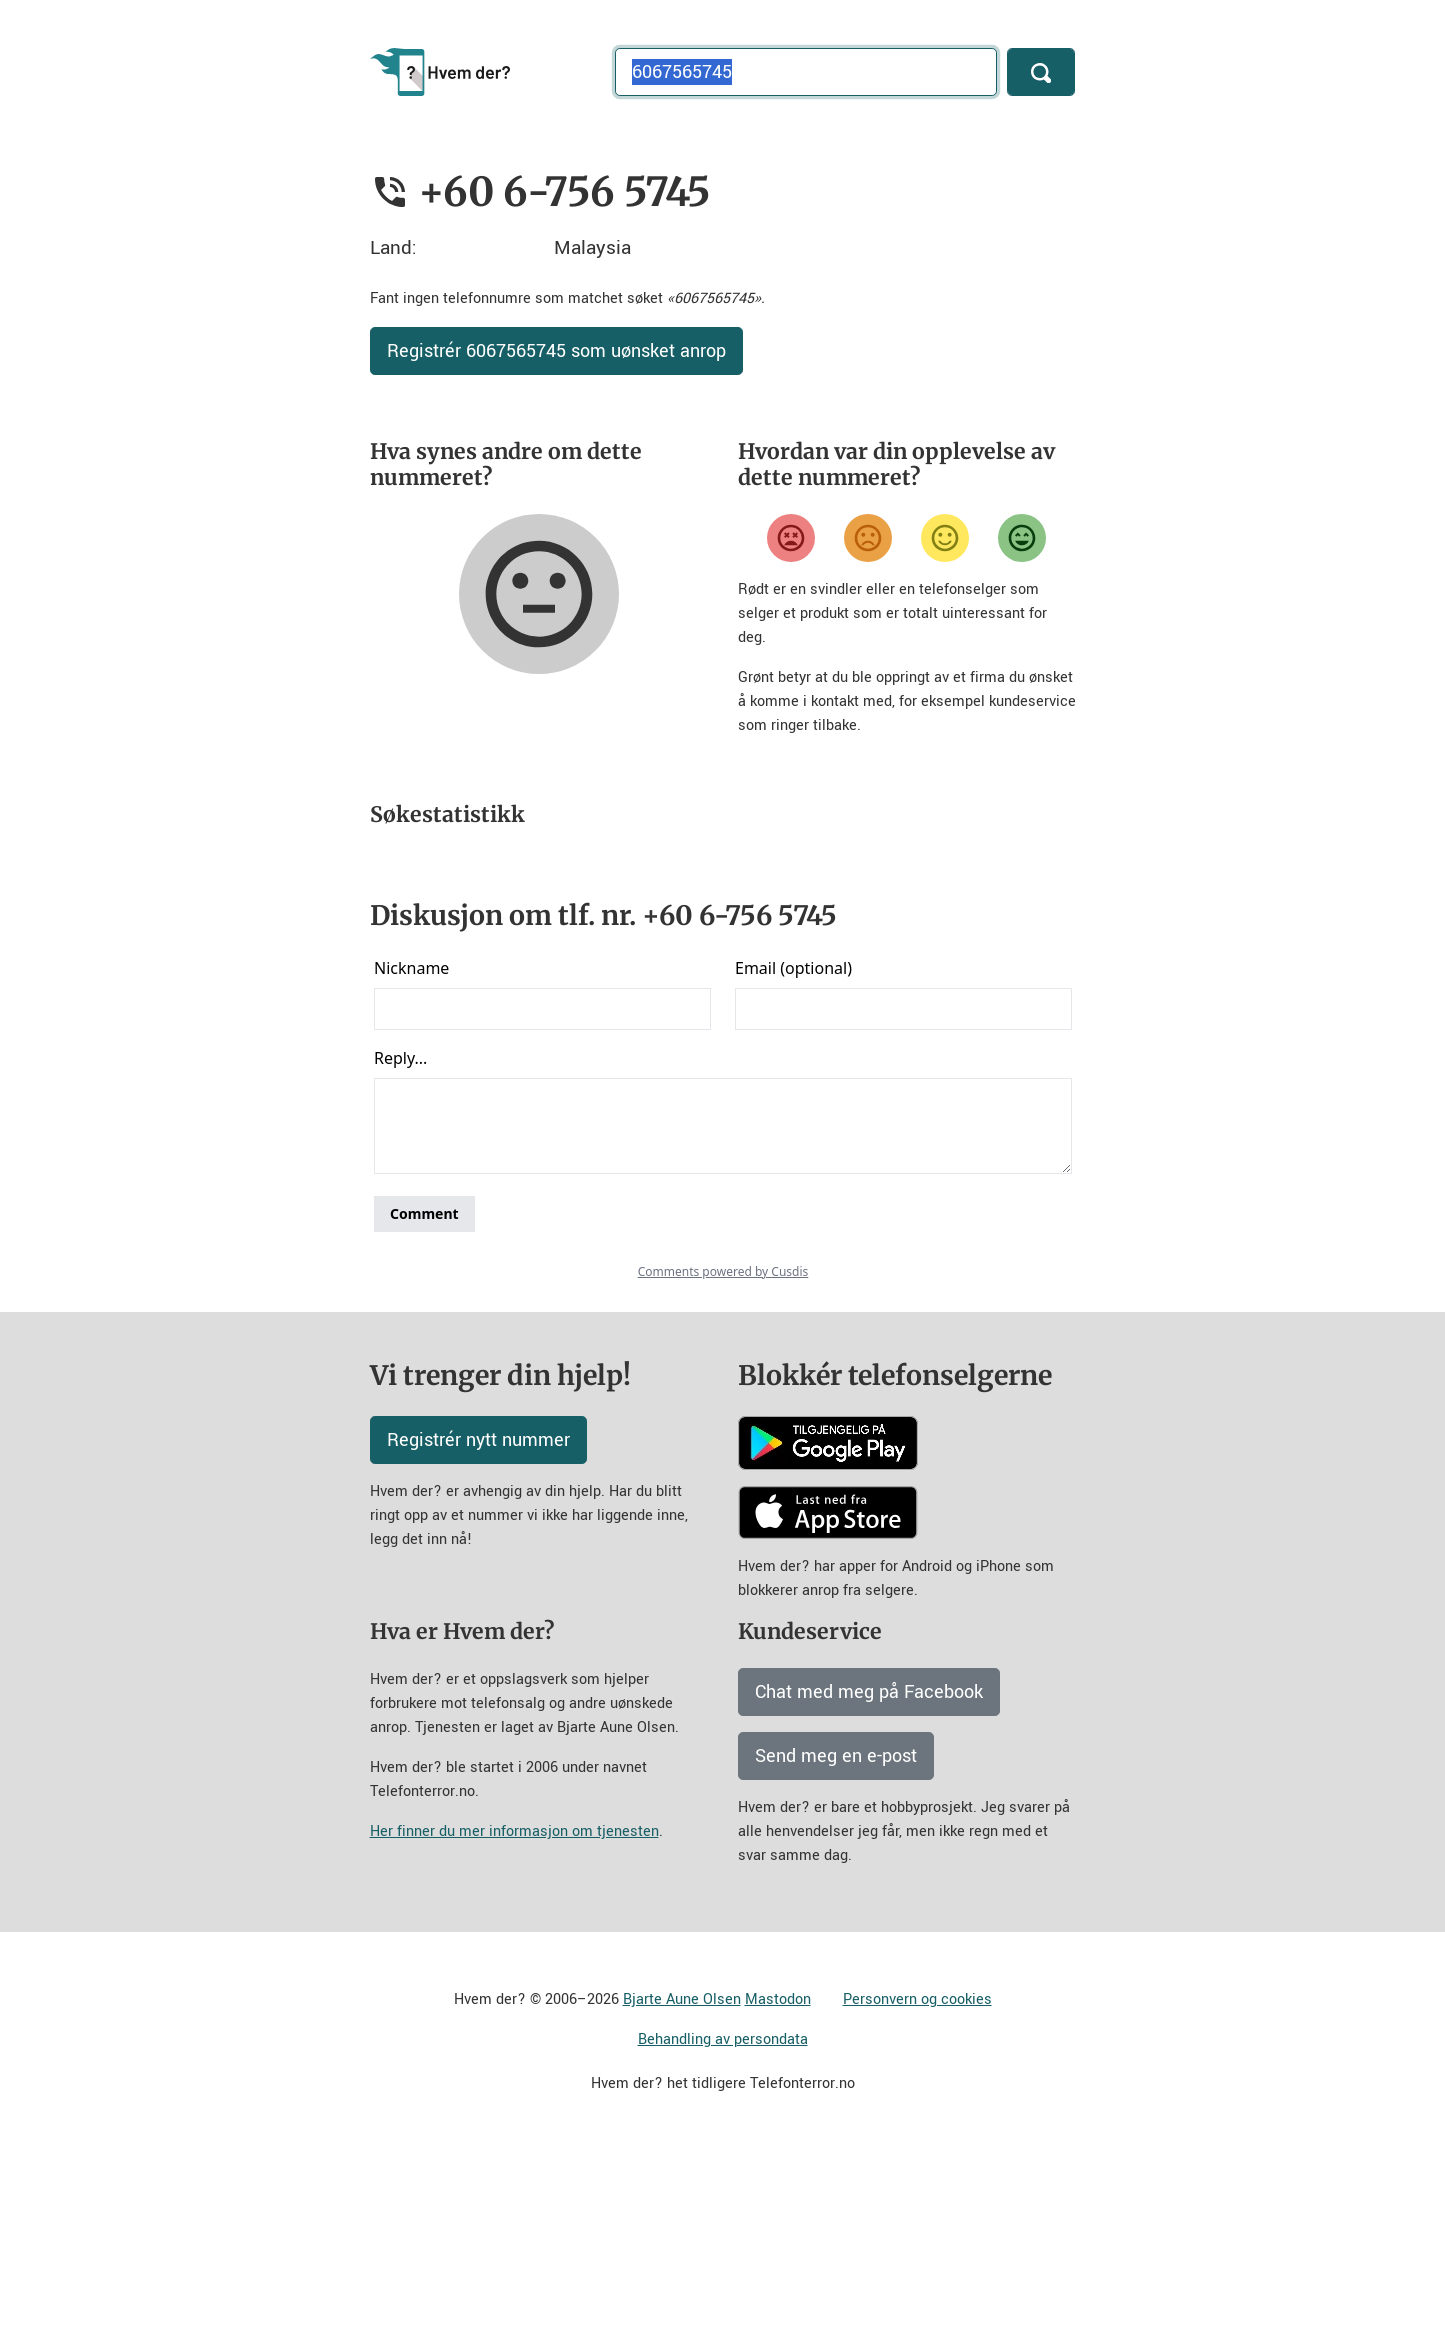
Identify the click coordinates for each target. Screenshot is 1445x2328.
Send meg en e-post (836, 1932)
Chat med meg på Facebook (869, 1868)
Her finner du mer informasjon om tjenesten (514, 2007)
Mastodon (778, 2175)
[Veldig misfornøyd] (791, 538)
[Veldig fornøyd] (1022, 538)
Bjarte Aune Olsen (682, 2175)
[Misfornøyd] (868, 538)
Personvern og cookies (917, 2175)
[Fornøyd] (945, 538)
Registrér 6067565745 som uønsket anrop (556, 351)
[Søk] (1041, 72)
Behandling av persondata (723, 2215)
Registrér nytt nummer (478, 1616)
